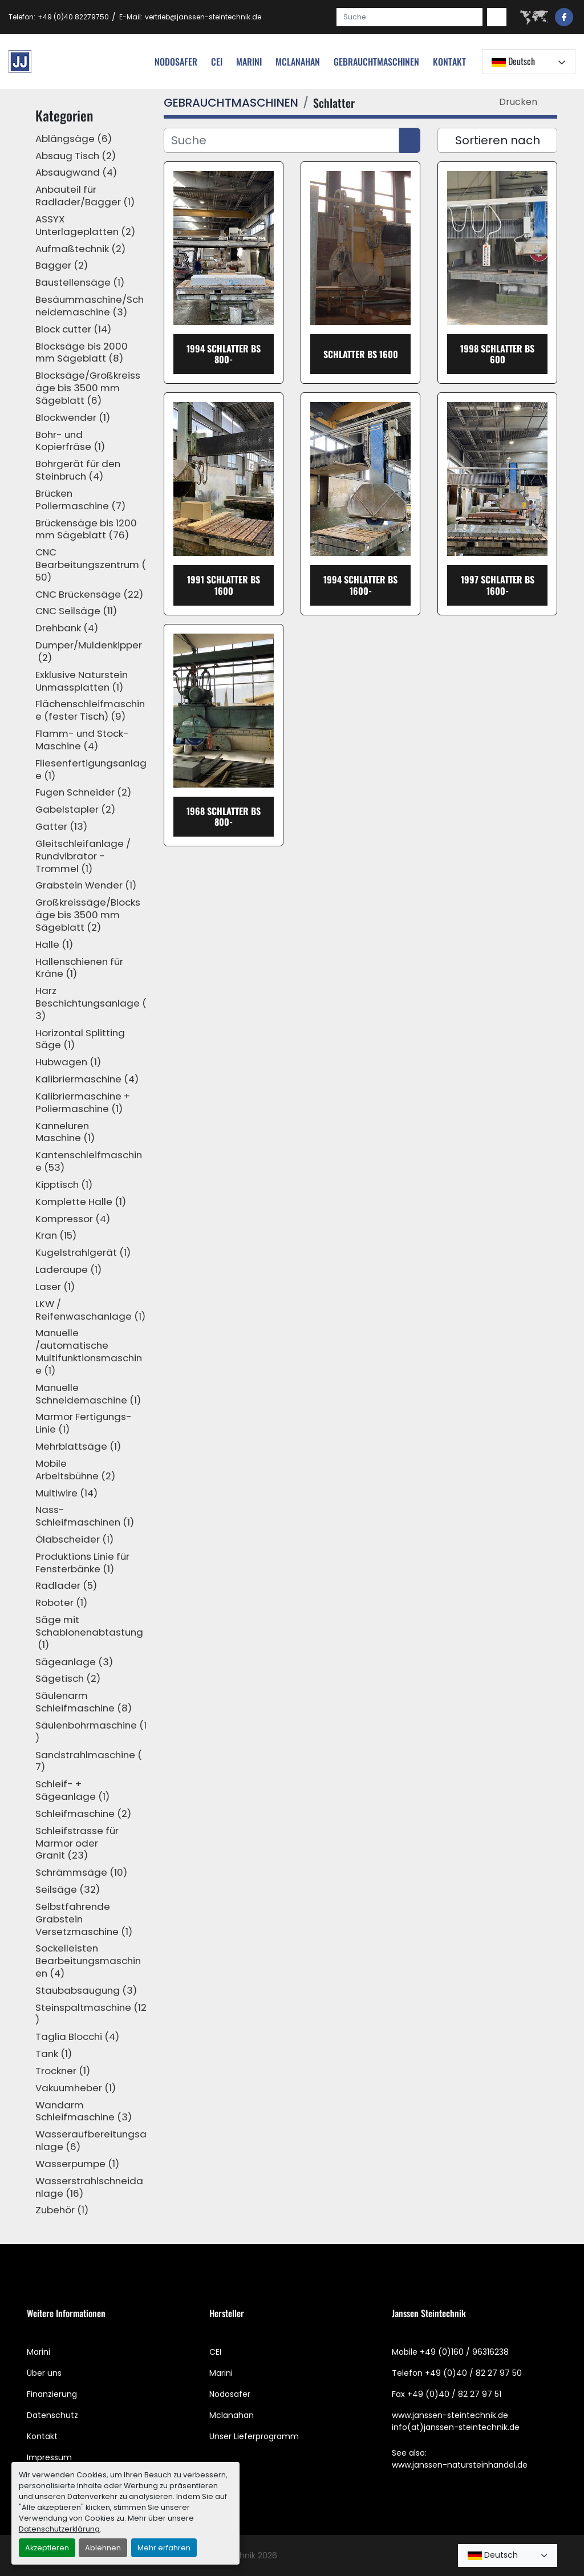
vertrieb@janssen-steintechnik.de (203, 17)
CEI (215, 2352)
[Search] (409, 17)
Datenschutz (52, 2415)
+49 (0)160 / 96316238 (464, 2352)
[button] (376, 61)
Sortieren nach (497, 140)
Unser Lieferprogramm (254, 2436)
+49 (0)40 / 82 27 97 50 (473, 2373)
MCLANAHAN (297, 61)
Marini (249, 61)
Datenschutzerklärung (59, 2529)
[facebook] (564, 17)
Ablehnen (103, 2548)
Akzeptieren (47, 2548)
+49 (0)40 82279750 (73, 17)
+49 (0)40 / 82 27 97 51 (454, 2394)
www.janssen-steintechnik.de (450, 2415)
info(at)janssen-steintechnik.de (456, 2427)
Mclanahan (231, 2415)
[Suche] (281, 140)
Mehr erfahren (163, 2548)
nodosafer (176, 61)
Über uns (44, 2373)
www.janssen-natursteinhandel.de (460, 2464)
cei (216, 61)
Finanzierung (52, 2394)
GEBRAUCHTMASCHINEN (376, 61)
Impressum (49, 2457)
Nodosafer (229, 2394)
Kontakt (449, 61)
